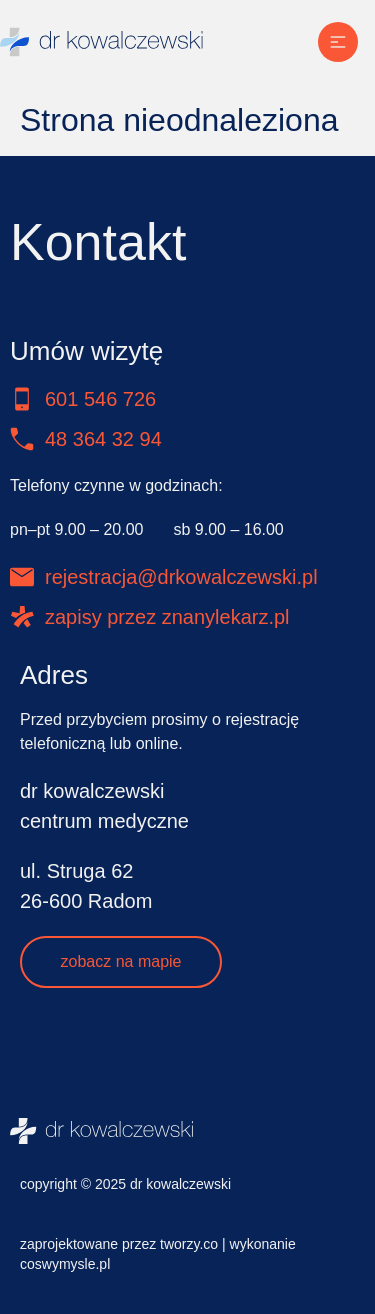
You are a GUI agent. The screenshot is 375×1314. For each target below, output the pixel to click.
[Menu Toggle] (338, 42)
